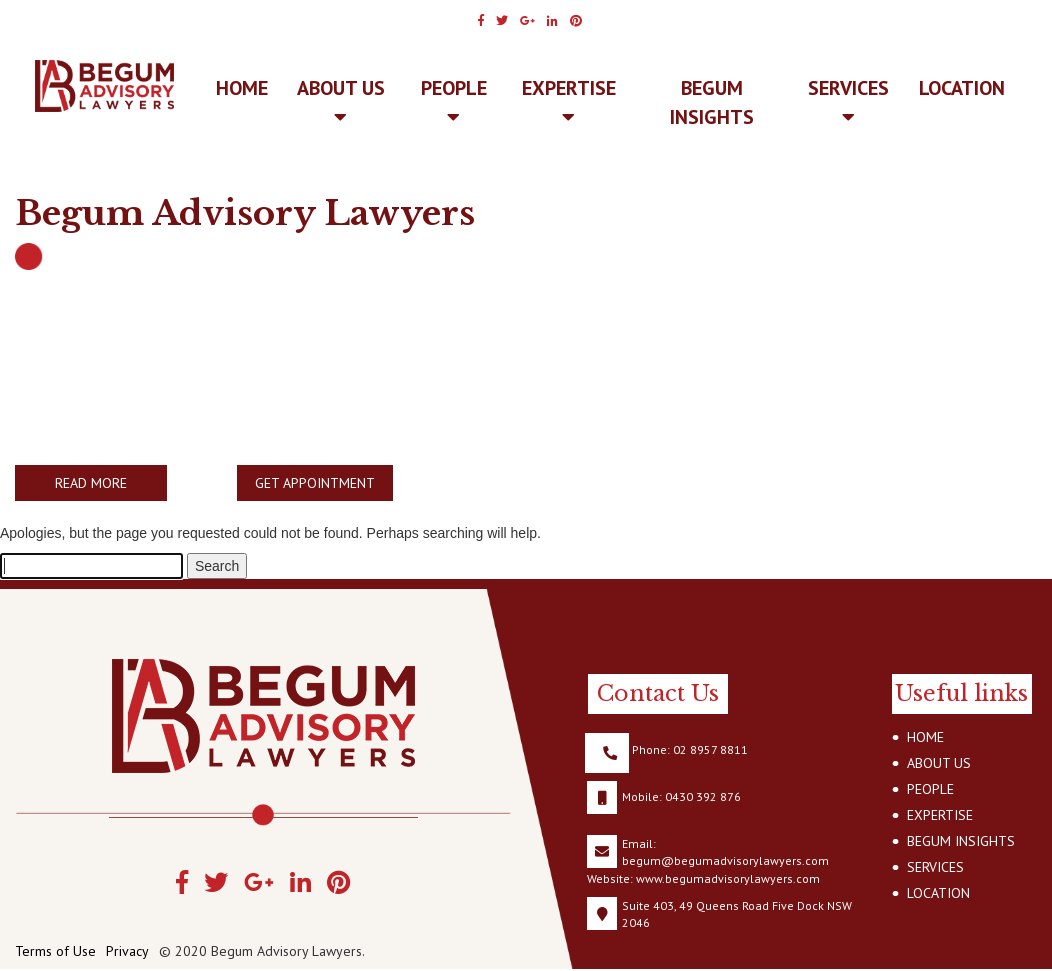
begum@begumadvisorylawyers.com (725, 860)
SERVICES (848, 101)
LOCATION (962, 88)
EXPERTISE (569, 101)
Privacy (127, 951)
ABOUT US (341, 101)
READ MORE (91, 483)
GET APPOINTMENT (315, 483)
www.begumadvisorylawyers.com (728, 878)
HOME (925, 737)
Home (242, 88)
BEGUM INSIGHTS (712, 102)
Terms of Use (55, 951)
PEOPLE (454, 101)
